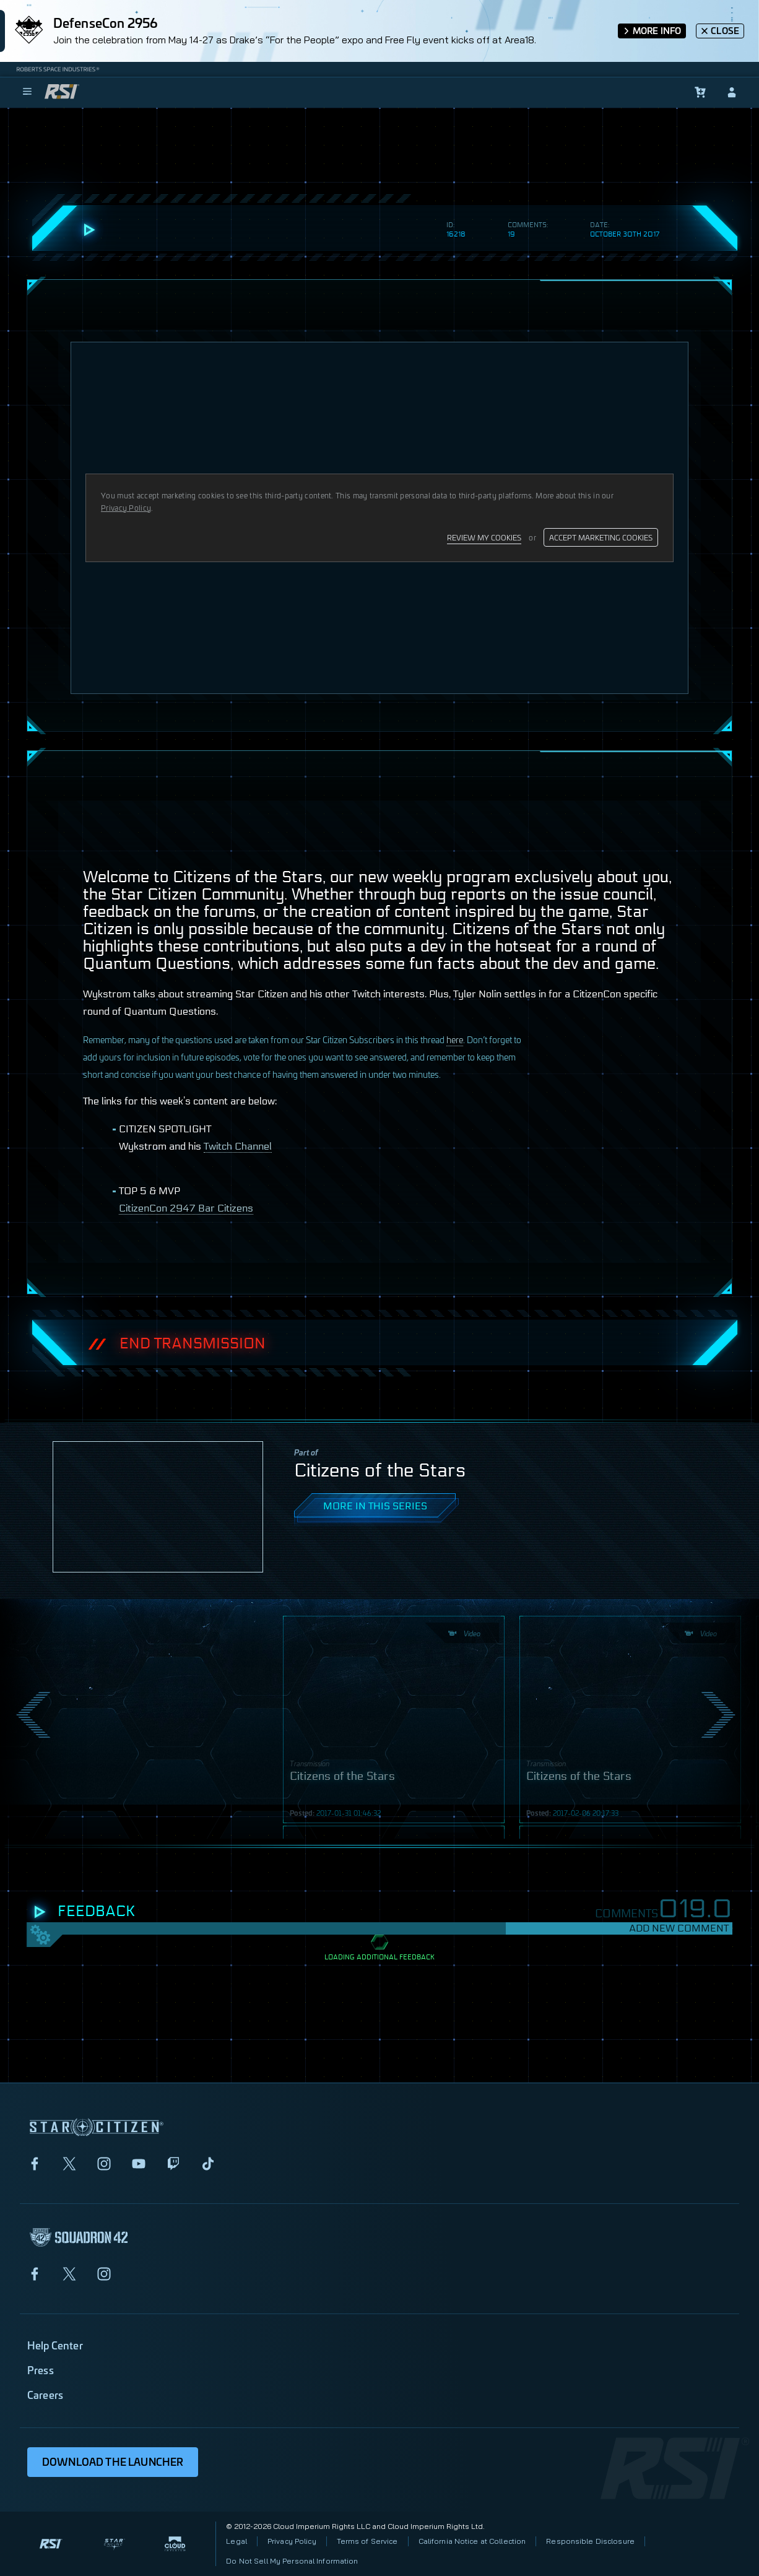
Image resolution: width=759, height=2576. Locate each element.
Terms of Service (367, 2541)
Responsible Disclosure (590, 2541)
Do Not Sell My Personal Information (292, 2560)
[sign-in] (731, 92)
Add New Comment (679, 1928)
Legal (236, 2541)
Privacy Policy (291, 2541)
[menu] (27, 92)
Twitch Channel (238, 1146)
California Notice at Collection (472, 2541)
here (454, 1039)
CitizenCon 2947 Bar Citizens (186, 1208)
